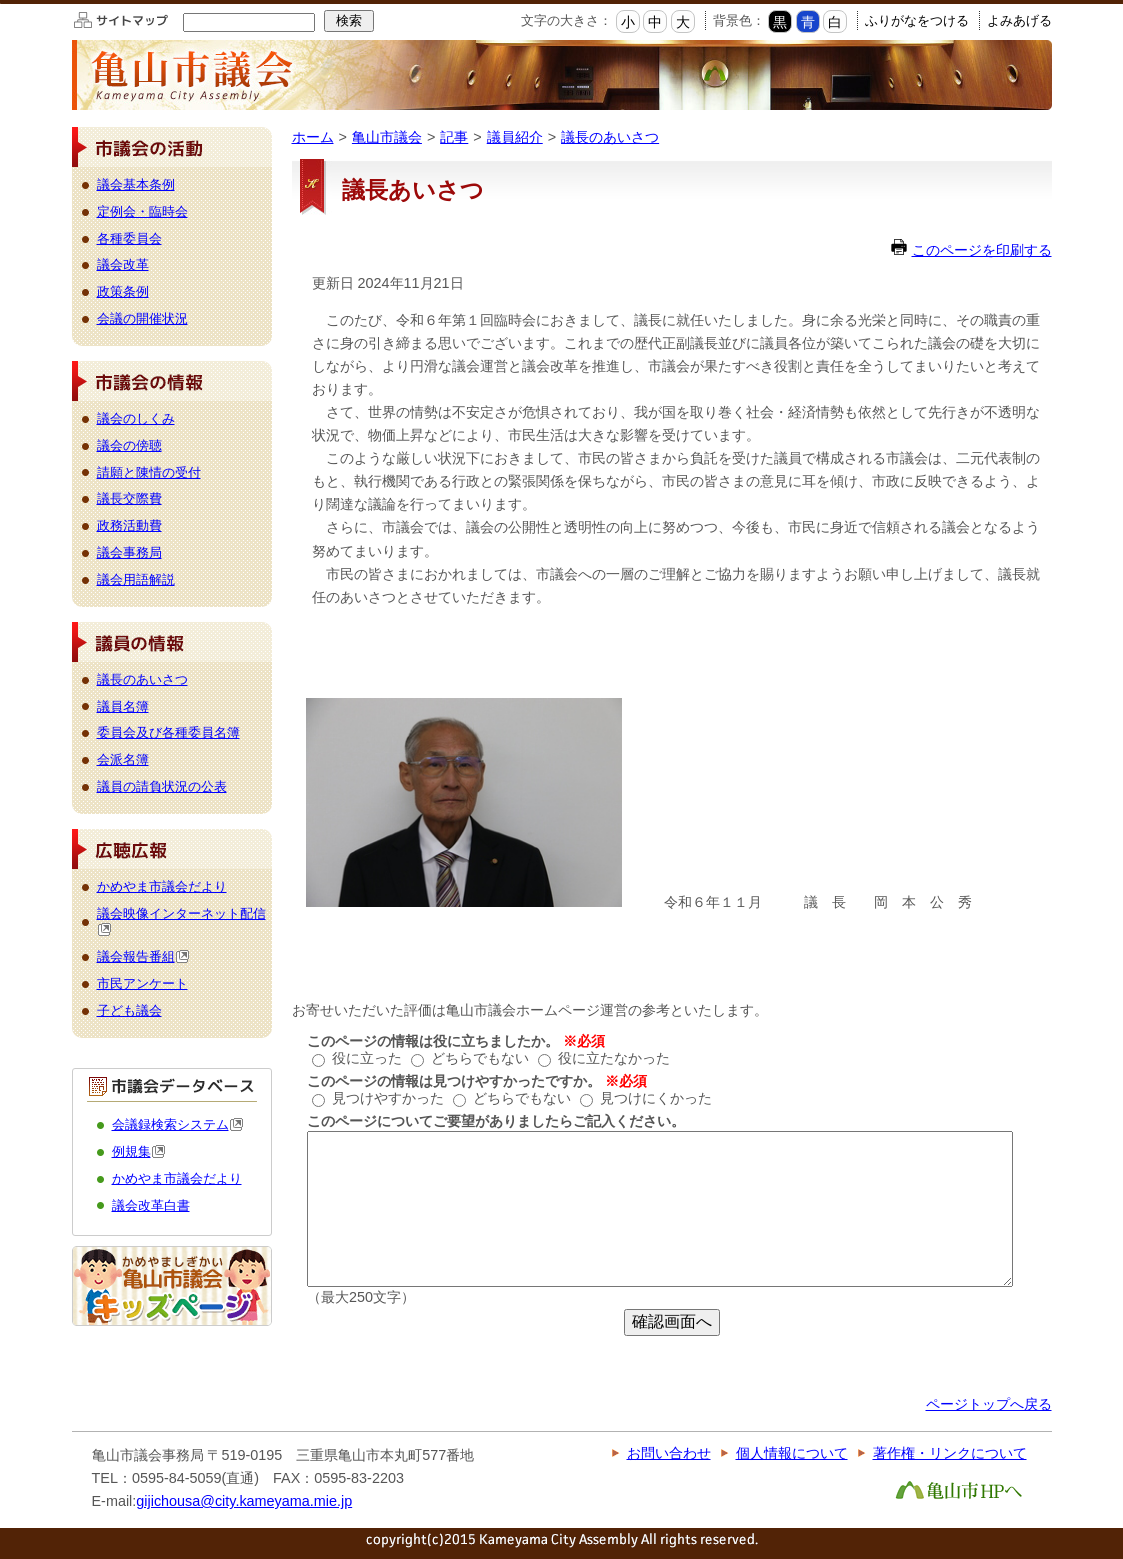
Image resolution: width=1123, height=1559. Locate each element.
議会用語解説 (136, 579)
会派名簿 (123, 759)
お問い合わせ (669, 1453)
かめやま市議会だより (162, 886)
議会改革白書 (151, 1205)
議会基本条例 (136, 184)
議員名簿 (123, 706)
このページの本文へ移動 (0, 3)
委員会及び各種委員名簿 (168, 732)
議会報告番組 (143, 956)
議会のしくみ (136, 418)
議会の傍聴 (129, 445)
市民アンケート (142, 983)
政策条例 (123, 291)
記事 (454, 137)
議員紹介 (515, 137)
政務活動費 (129, 525)
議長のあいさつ (610, 137)
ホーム (313, 137)
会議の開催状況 (142, 318)
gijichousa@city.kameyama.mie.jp (244, 1501)
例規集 (139, 1151)
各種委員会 (129, 238)
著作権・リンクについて (950, 1453)
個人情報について (792, 1453)
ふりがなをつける (917, 20)
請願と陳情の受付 (149, 472)
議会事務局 (129, 552)
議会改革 (123, 264)
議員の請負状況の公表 (162, 786)
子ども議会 (129, 1010)
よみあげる (1019, 20)
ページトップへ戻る (989, 1404)
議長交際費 (129, 498)
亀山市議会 (387, 137)
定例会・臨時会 (142, 211)
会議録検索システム (178, 1124)
